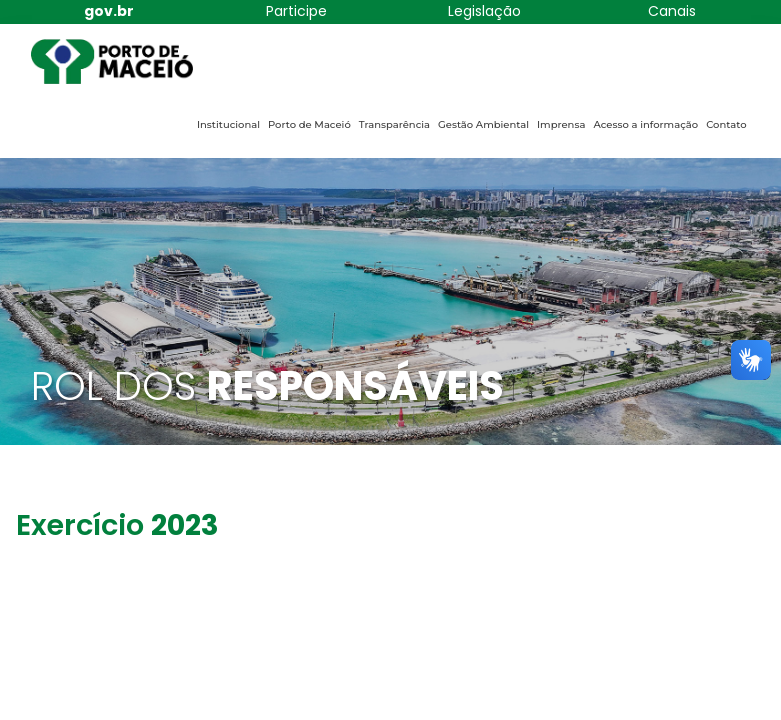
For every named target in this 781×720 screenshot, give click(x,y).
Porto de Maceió (309, 124)
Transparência (394, 124)
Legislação (484, 11)
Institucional (228, 124)
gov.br (109, 11)
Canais (672, 11)
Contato (726, 124)
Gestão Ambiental (483, 124)
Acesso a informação (645, 124)
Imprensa (561, 124)
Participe (296, 11)
